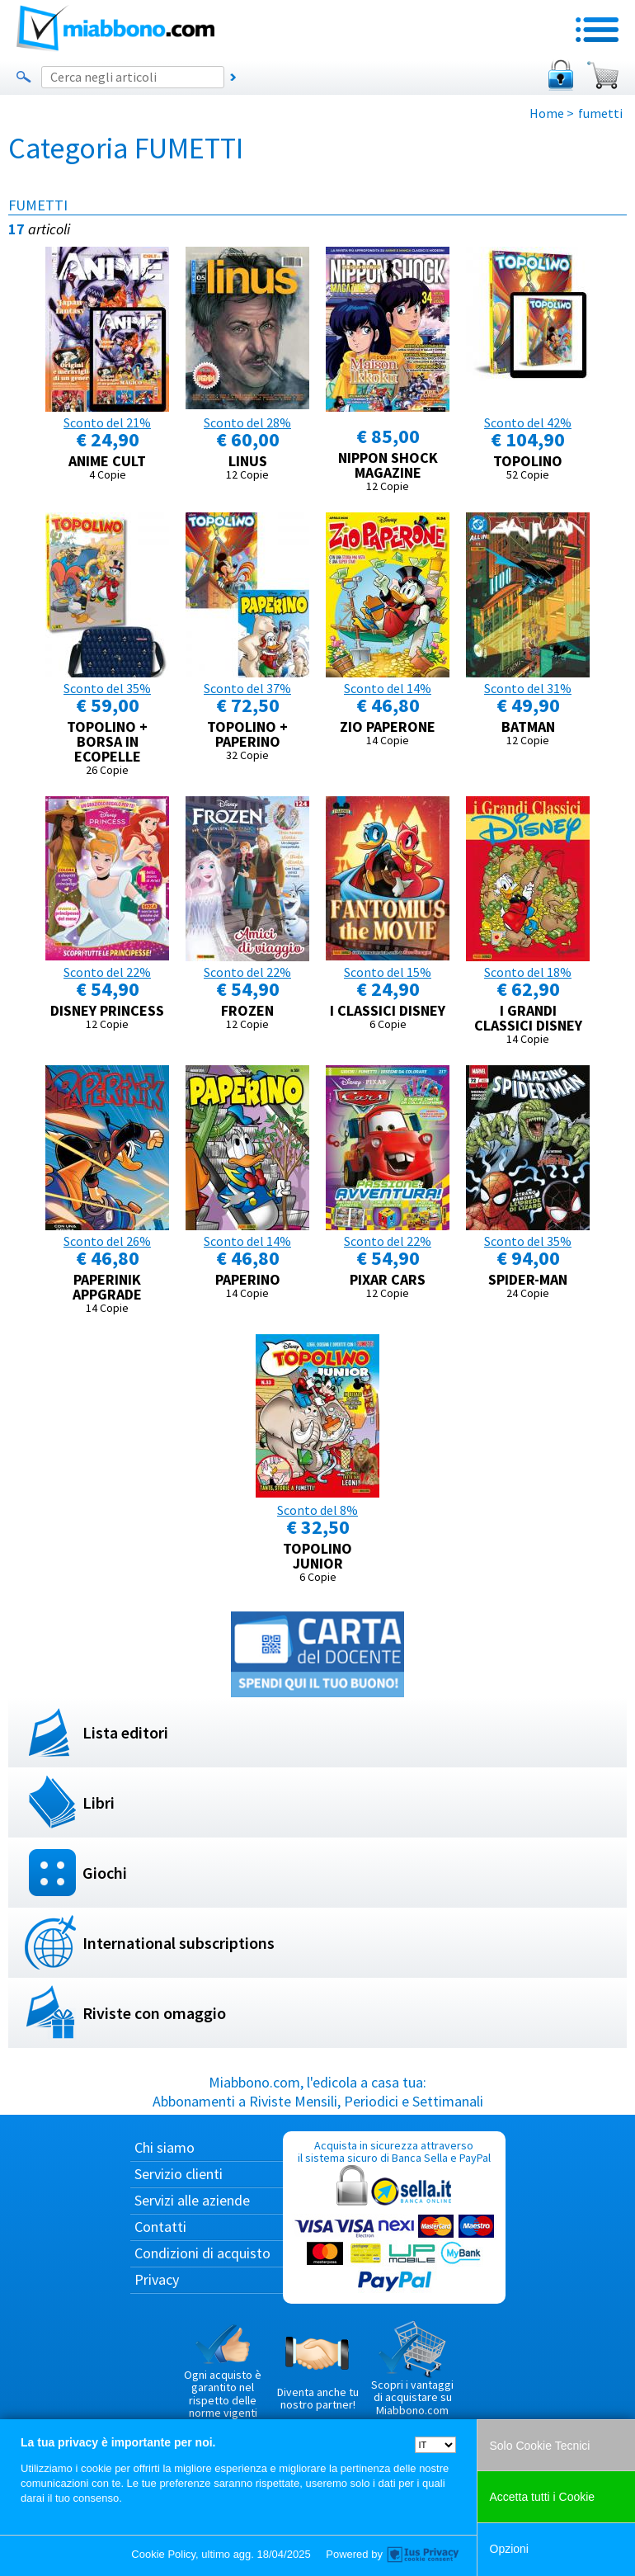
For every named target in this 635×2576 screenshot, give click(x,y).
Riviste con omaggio (154, 2013)
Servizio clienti (178, 2173)
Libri (98, 1802)
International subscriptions (178, 1942)
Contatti (160, 2226)
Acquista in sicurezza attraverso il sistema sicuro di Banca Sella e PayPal (394, 2216)
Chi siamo (164, 2147)
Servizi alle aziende (192, 2200)
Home (546, 113)
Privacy (156, 2279)
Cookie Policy (163, 2554)
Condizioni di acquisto (202, 2252)
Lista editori (125, 1732)
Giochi (104, 1872)
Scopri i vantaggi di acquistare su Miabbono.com (412, 2369)
